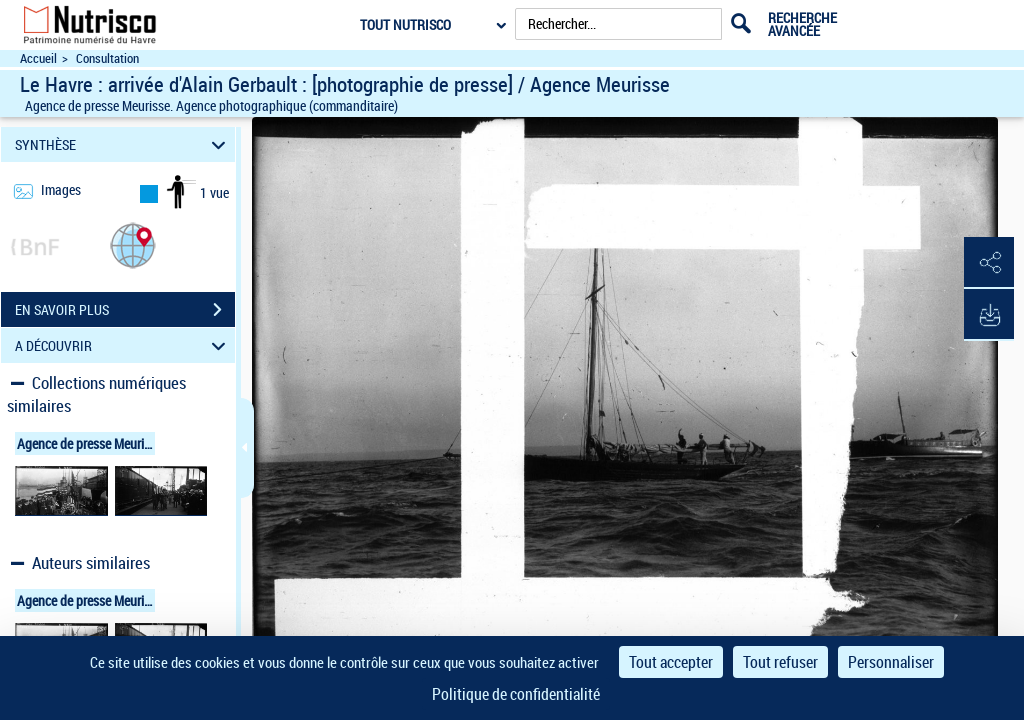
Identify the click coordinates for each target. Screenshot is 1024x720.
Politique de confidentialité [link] (516, 694)
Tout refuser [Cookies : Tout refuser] (780, 662)
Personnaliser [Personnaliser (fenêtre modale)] (891, 662)
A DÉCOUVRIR (123, 345)
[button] (133, 244)
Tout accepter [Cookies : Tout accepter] (671, 662)
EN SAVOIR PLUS (125, 310)
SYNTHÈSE (123, 144)
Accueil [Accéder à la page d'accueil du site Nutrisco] (38, 58)
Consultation (107, 58)
